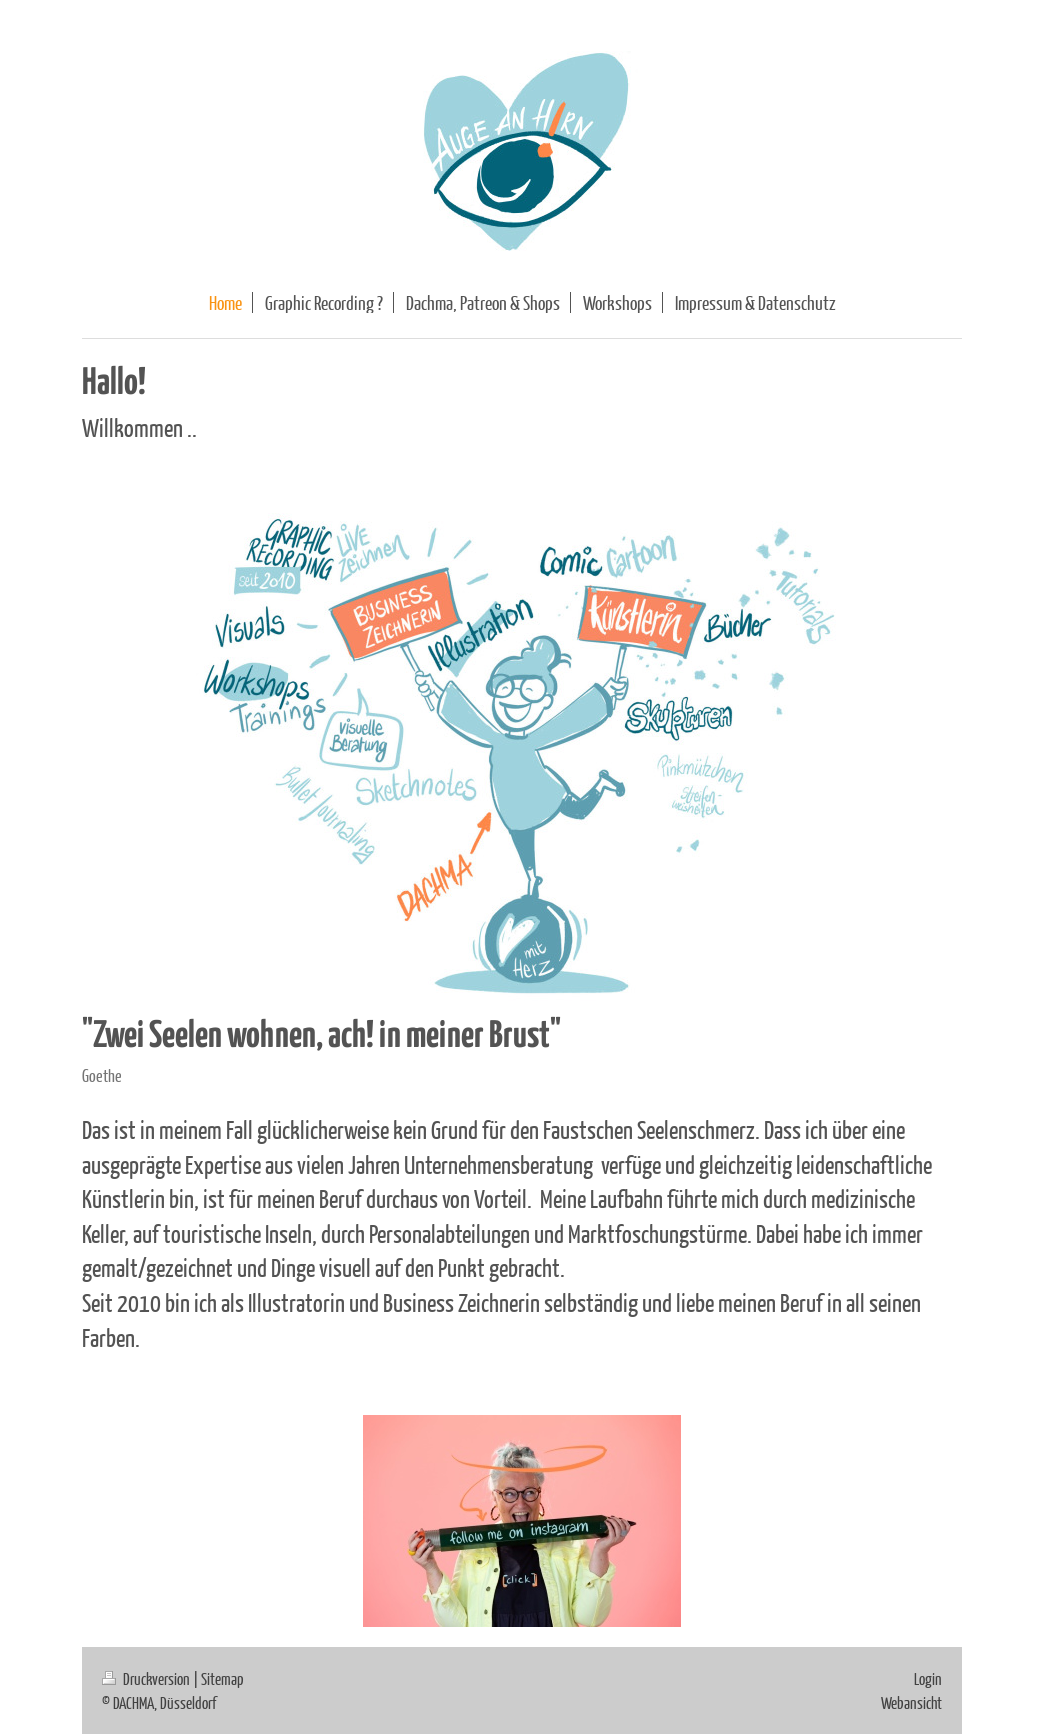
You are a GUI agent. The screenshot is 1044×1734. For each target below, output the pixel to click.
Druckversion (147, 1678)
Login (928, 1678)
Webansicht (911, 1702)
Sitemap (222, 1678)
